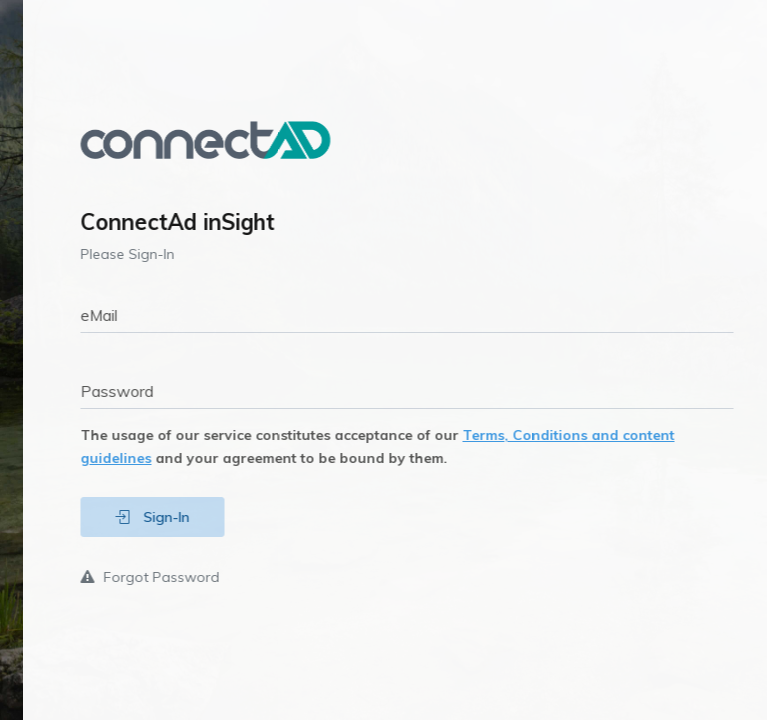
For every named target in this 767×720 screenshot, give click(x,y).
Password (140, 391)
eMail (122, 315)
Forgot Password (173, 577)
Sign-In (176, 517)
